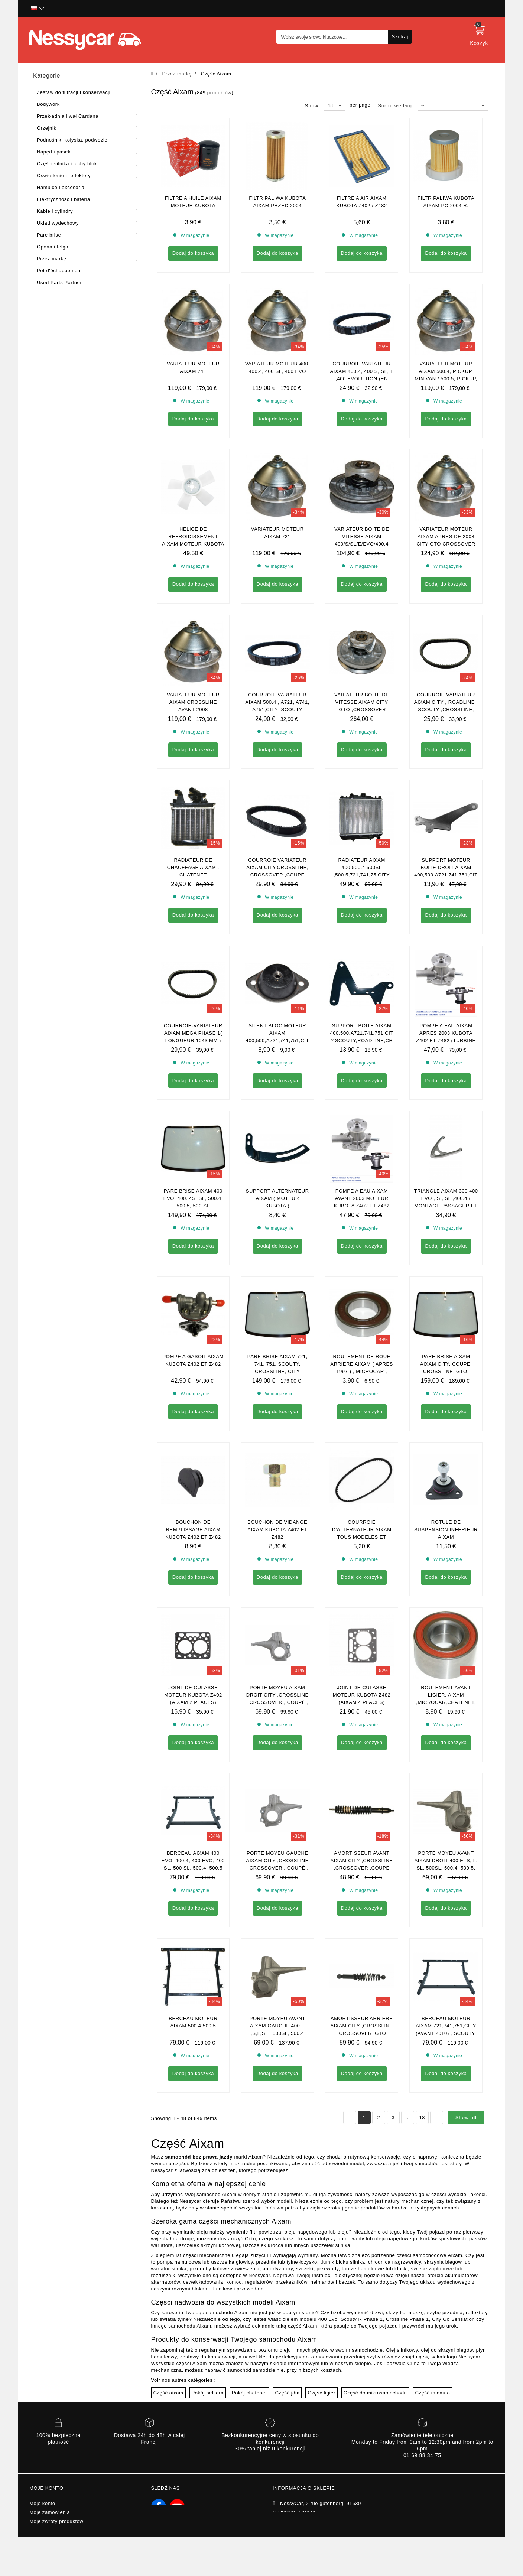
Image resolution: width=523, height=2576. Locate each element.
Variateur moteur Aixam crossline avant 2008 (193, 702)
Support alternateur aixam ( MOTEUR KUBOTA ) (277, 1198)
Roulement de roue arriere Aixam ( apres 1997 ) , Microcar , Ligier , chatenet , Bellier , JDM (361, 1371)
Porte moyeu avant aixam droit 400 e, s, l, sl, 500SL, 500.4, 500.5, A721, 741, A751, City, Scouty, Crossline (445, 1800)
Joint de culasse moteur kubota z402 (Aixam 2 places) (193, 1695)
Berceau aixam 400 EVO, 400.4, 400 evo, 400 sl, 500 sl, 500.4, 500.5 (193, 1860)
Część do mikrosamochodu (375, 2325)
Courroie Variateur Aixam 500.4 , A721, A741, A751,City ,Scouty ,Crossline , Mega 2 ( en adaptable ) (278, 709)
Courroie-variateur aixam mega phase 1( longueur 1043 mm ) (193, 1033)
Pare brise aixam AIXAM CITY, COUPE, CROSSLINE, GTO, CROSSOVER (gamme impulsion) (446, 1371)
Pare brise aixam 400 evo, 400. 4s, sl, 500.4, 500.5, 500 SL (193, 1198)
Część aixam (168, 2325)
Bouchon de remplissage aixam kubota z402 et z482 (193, 1529)
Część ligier (321, 2325)
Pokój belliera (208, 2325)
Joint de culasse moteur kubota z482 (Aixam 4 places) (362, 1695)
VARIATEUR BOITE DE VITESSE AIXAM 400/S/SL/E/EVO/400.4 (361, 536)
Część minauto (432, 2325)
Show (312, 105)
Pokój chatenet (249, 2325)
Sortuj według (395, 105)
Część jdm (287, 2325)
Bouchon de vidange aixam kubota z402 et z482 (277, 1529)
